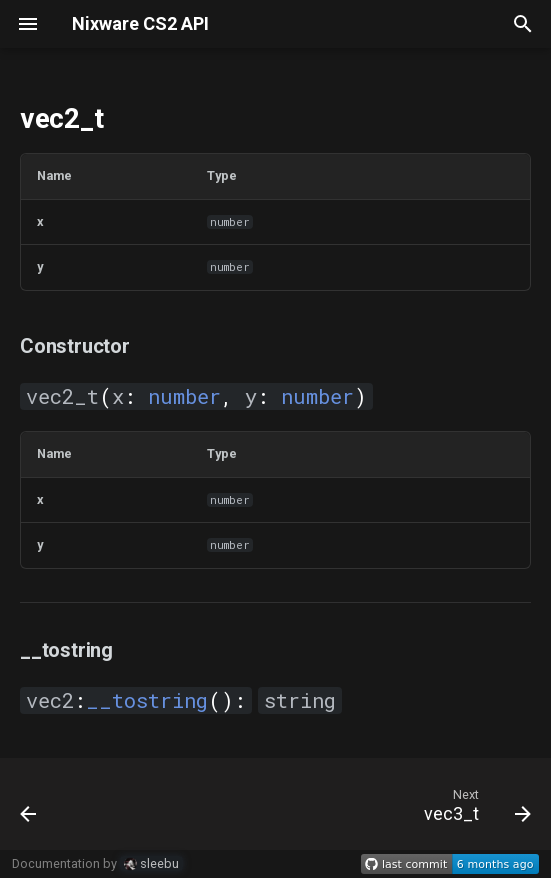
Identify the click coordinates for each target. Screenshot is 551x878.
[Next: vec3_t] (473, 810)
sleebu (151, 863)
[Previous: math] (30, 810)
